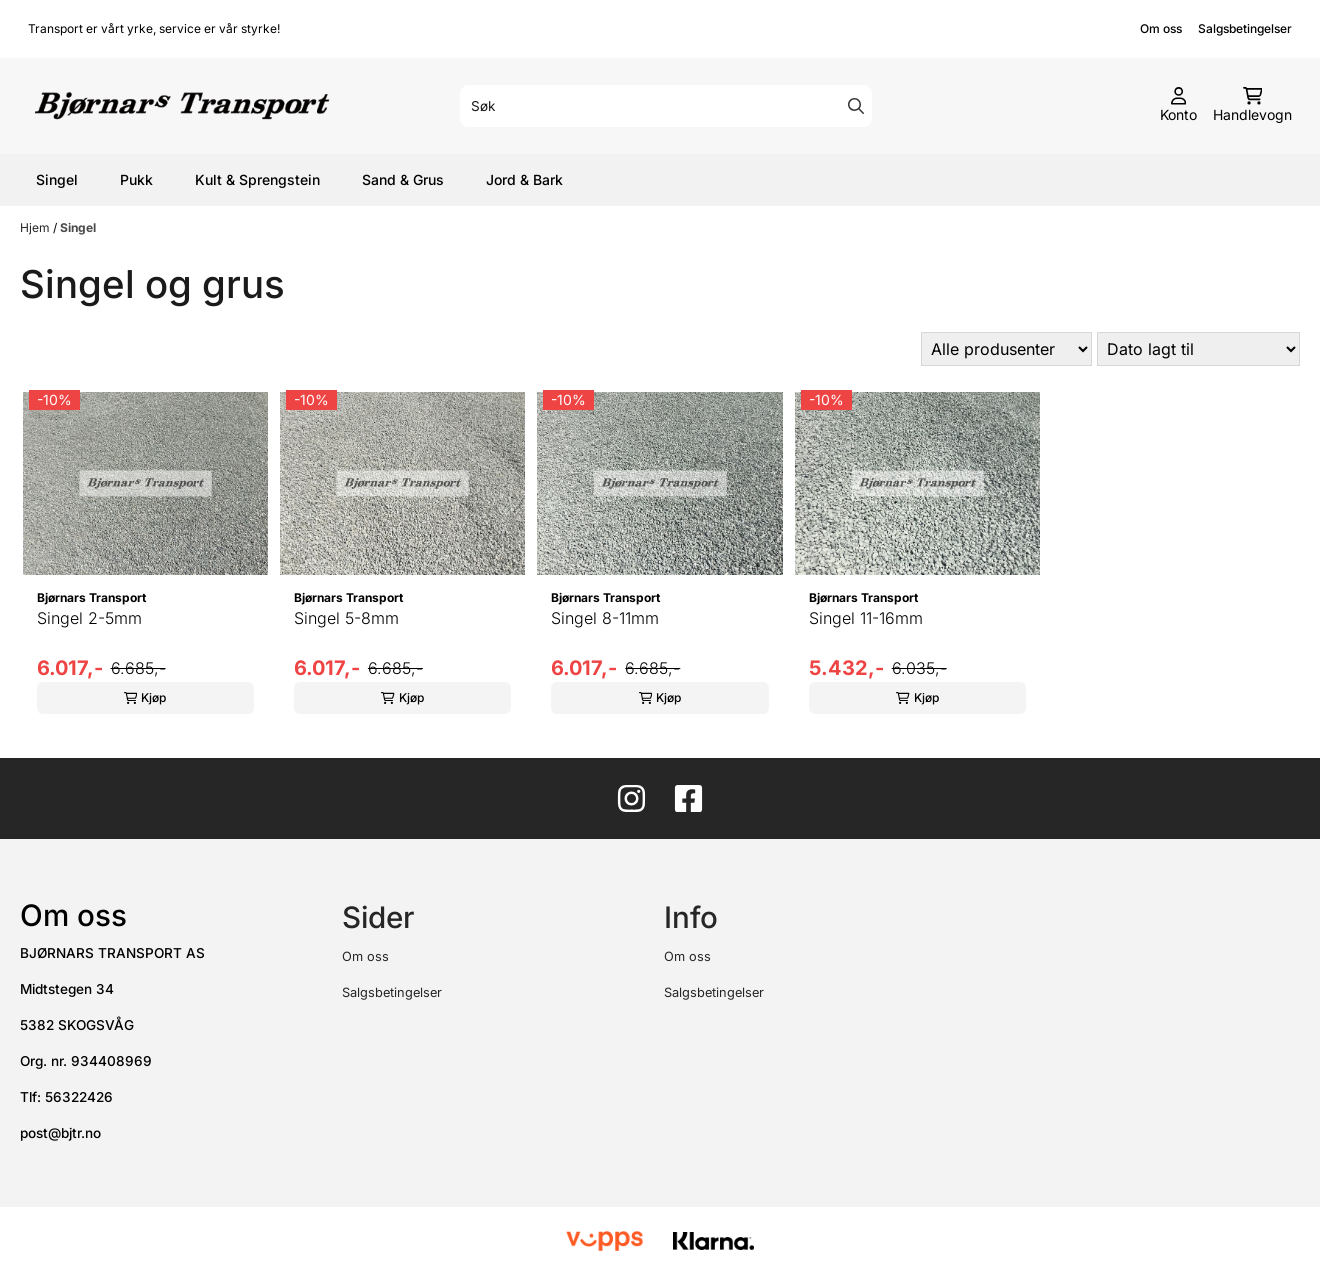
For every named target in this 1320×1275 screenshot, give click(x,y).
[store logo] (182, 106)
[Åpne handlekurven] (1252, 106)
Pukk (136, 179)
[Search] (856, 106)
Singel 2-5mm (89, 618)
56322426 (79, 1097)
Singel (57, 179)
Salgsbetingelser (1245, 28)
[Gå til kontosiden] (1178, 106)
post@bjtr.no (60, 1133)
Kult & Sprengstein (257, 179)
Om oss (1161, 28)
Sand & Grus (403, 179)
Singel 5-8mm (346, 618)
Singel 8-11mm (605, 618)
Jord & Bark (524, 179)
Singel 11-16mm (866, 618)
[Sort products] (1198, 349)
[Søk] (666, 106)
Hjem (36, 227)
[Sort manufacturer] (1006, 349)
